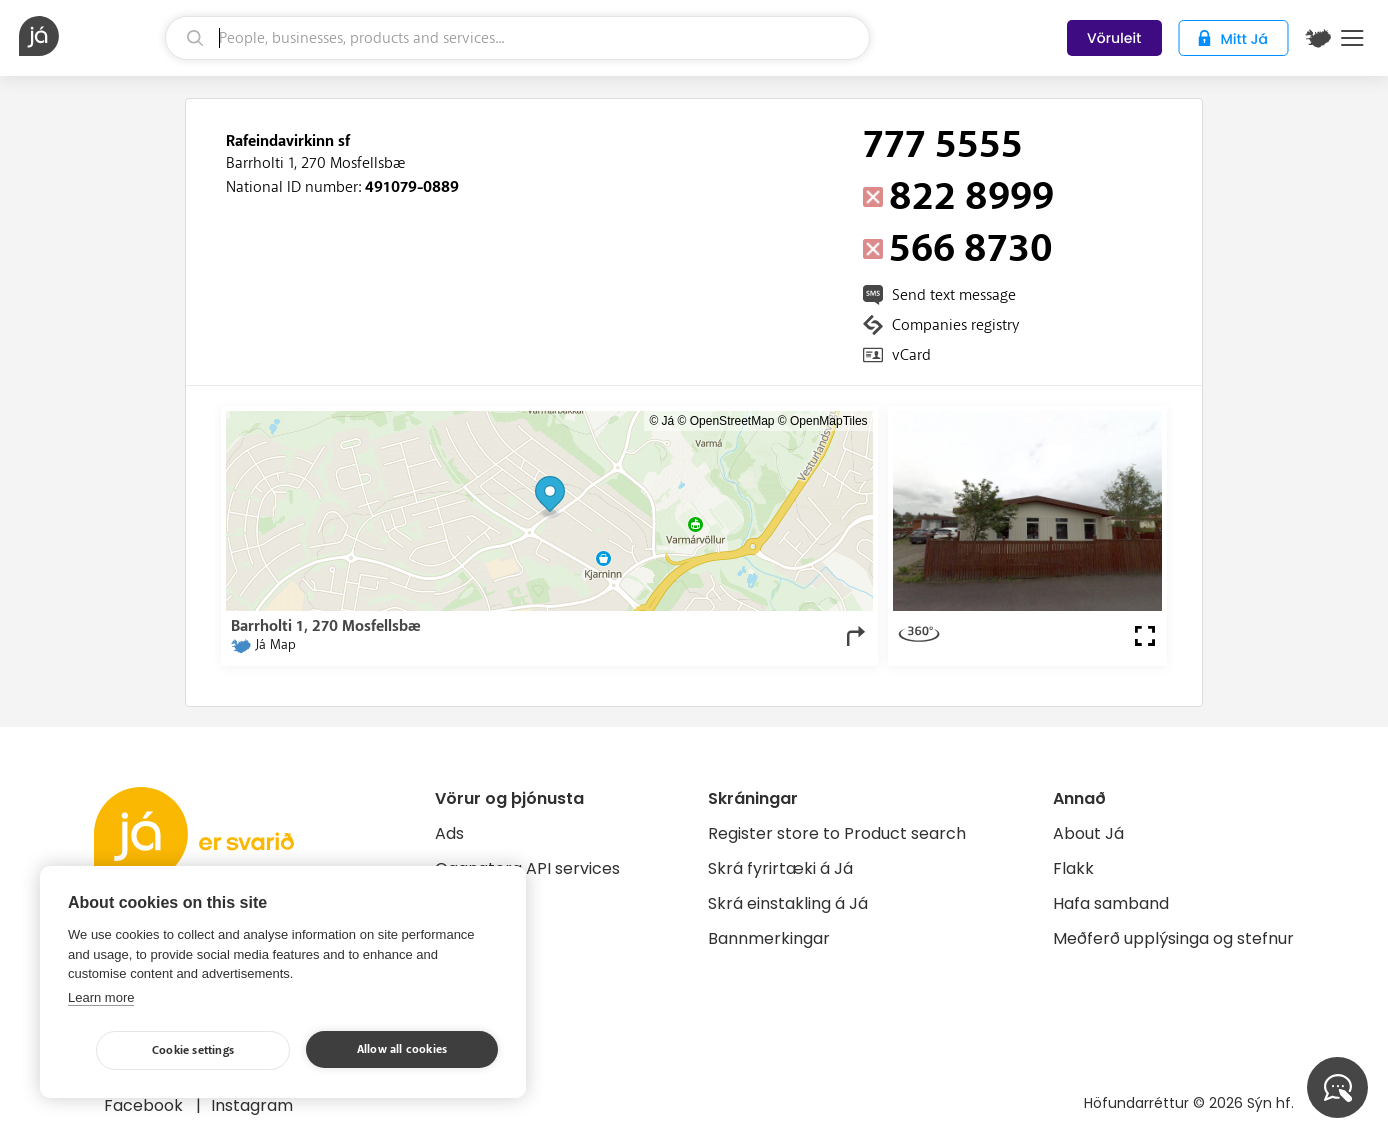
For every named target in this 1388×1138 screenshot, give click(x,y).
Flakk (1073, 868)
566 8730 (971, 249)
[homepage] (89, 36)
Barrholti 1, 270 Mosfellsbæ (315, 163)
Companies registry (955, 325)
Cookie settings (193, 1050)
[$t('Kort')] (1318, 38)
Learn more (101, 997)
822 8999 (971, 197)
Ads (449, 833)
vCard (911, 355)
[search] (517, 38)
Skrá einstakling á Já (788, 903)
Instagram (252, 1105)
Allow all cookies (402, 1049)
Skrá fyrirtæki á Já (780, 868)
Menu (1352, 38)
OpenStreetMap (732, 421)
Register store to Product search (837, 833)
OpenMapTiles (829, 421)
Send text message (954, 295)
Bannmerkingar (769, 938)
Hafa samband (1111, 903)
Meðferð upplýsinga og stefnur (1173, 938)
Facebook (145, 1105)
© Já (661, 421)
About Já (1088, 833)
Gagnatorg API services (527, 868)
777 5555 (943, 145)
